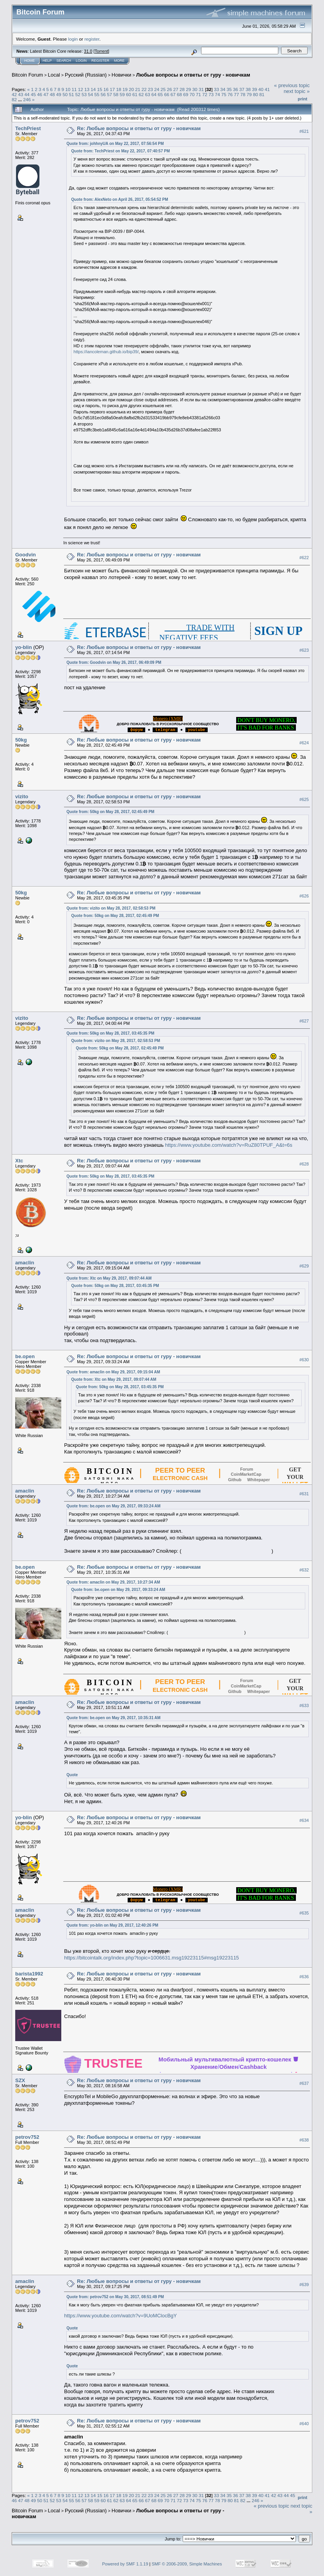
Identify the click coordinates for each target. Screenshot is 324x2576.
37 (241, 89)
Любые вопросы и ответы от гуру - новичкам (193, 75)
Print (302, 99)
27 (175, 89)
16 (106, 89)
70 (191, 94)
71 (198, 94)
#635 (304, 1913)
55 (96, 94)
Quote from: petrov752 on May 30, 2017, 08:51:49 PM (115, 2297)
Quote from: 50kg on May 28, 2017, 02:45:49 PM (110, 812)
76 (230, 94)
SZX (20, 2080)
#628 (304, 1164)
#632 (304, 1570)
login (73, 38)
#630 (304, 1359)
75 (223, 94)
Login (81, 61)
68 (179, 94)
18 (118, 89)
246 (27, 99)
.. (136, 730)
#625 (304, 799)
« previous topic (292, 85)
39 (254, 89)
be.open (25, 1356)
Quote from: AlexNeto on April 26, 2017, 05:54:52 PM (119, 199)
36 (235, 89)
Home (29, 61)
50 (65, 94)
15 (99, 89)
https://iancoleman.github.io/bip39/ (106, 351)
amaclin (24, 1263)
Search (64, 61)
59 (122, 94)
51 (71, 94)
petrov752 (27, 2137)
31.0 (88, 51)
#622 (304, 557)
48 (52, 94)
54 (90, 94)
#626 (304, 896)
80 (255, 94)
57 (109, 94)
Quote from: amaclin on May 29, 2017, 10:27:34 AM (113, 1582)
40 (260, 89)
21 (137, 89)
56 (103, 94)
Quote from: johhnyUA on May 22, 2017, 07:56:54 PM (115, 143)
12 (80, 89)
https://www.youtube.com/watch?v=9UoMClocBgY (120, 2316)
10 (67, 89)
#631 (304, 1493)
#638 (304, 2140)
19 (125, 89)
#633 (304, 1705)
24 (156, 89)
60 (128, 94)
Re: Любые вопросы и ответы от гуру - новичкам (139, 128)
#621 (304, 131)
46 (39, 94)
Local (54, 75)
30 (195, 89)
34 (222, 89)
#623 (304, 650)
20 (131, 89)
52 (77, 94)
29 (188, 89)
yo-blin (23, 647)
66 (166, 94)
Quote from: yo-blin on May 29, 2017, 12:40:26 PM (112, 1925)
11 (74, 89)
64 (154, 94)
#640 (304, 2423)
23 (150, 89)
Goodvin (25, 555)
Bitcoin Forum (27, 75)
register (91, 38)
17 (112, 89)
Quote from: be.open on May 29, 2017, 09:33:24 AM (113, 1506)
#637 (304, 2083)
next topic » (297, 91)
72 (204, 94)
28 (182, 89)
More (119, 61)
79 (249, 94)
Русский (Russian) (86, 75)
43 (20, 94)
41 (267, 89)
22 (143, 89)
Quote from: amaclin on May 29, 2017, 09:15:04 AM (113, 1372)
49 (58, 94)
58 (115, 94)
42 (14, 94)
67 (173, 94)
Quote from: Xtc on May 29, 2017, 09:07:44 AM (108, 1278)
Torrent (101, 51)
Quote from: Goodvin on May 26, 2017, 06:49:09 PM (113, 662)
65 (160, 94)
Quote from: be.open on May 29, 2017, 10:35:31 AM (113, 1718)
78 (243, 94)
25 (163, 89)
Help (47, 61)
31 (201, 89)
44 (27, 94)
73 (211, 94)
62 (141, 94)
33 (216, 89)
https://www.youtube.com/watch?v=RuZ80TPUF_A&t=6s (228, 1145)
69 (185, 94)
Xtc (19, 1161)
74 (217, 94)
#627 (304, 1021)
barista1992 (29, 1974)
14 (93, 89)
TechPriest (28, 128)
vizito (21, 796)
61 (134, 94)
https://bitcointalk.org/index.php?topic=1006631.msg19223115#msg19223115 (151, 1958)
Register (100, 61)
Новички (122, 75)
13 (86, 89)
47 (45, 94)
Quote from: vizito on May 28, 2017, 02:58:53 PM (110, 908)
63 (147, 94)
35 (228, 89)
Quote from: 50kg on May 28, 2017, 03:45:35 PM (110, 1033)
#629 (304, 1266)
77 (236, 94)
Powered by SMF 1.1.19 (125, 2564)
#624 (304, 742)
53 (84, 94)
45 (33, 94)
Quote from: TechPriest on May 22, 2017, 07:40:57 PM (120, 151)
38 (248, 89)
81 (261, 94)
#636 (304, 1976)
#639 (304, 2284)
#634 (304, 1820)
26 (169, 89)
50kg (21, 740)
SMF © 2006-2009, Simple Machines (187, 2564)
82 (14, 99)
